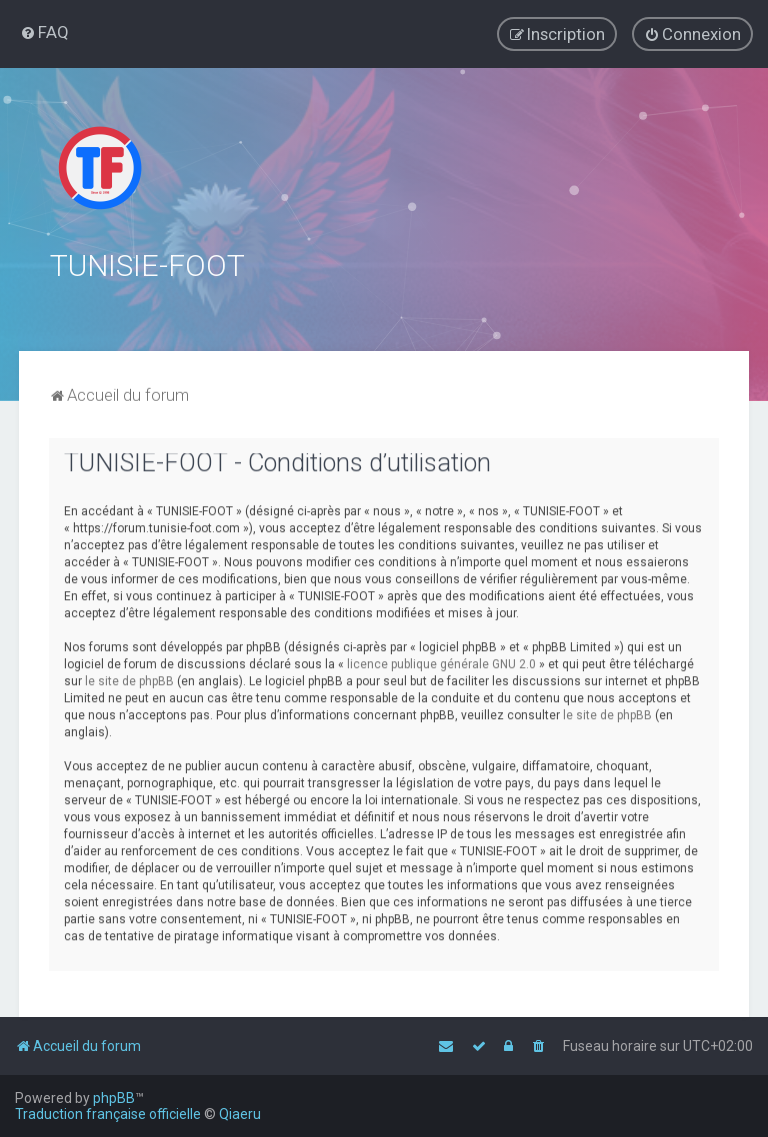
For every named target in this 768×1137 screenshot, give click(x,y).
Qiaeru (240, 1114)
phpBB (114, 1098)
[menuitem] (44, 32)
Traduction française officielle (108, 1114)
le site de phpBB (129, 678)
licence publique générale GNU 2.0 (441, 661)
